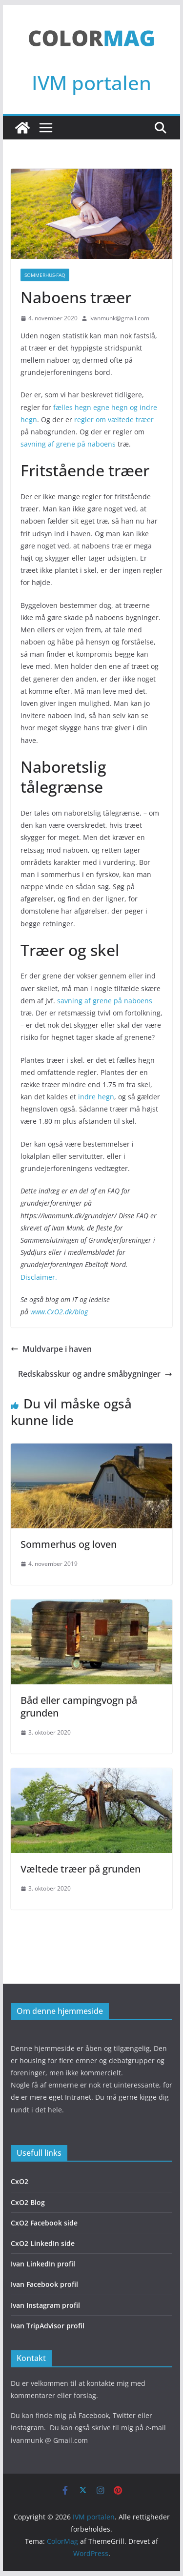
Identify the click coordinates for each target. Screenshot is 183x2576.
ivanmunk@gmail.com (119, 318)
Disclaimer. (38, 1277)
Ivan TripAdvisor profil (47, 2325)
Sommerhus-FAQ (44, 275)
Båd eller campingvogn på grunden (78, 1706)
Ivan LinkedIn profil (43, 2263)
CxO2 (19, 2181)
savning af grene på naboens (68, 444)
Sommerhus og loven (68, 1544)
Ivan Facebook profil (44, 2284)
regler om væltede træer (114, 419)
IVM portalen (91, 82)
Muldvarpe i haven (51, 1349)
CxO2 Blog (28, 2202)
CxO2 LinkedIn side (43, 2243)
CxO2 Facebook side (44, 2222)
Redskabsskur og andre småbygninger (95, 1373)
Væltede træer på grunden (80, 1868)
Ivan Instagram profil (45, 2305)
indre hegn (95, 1096)
